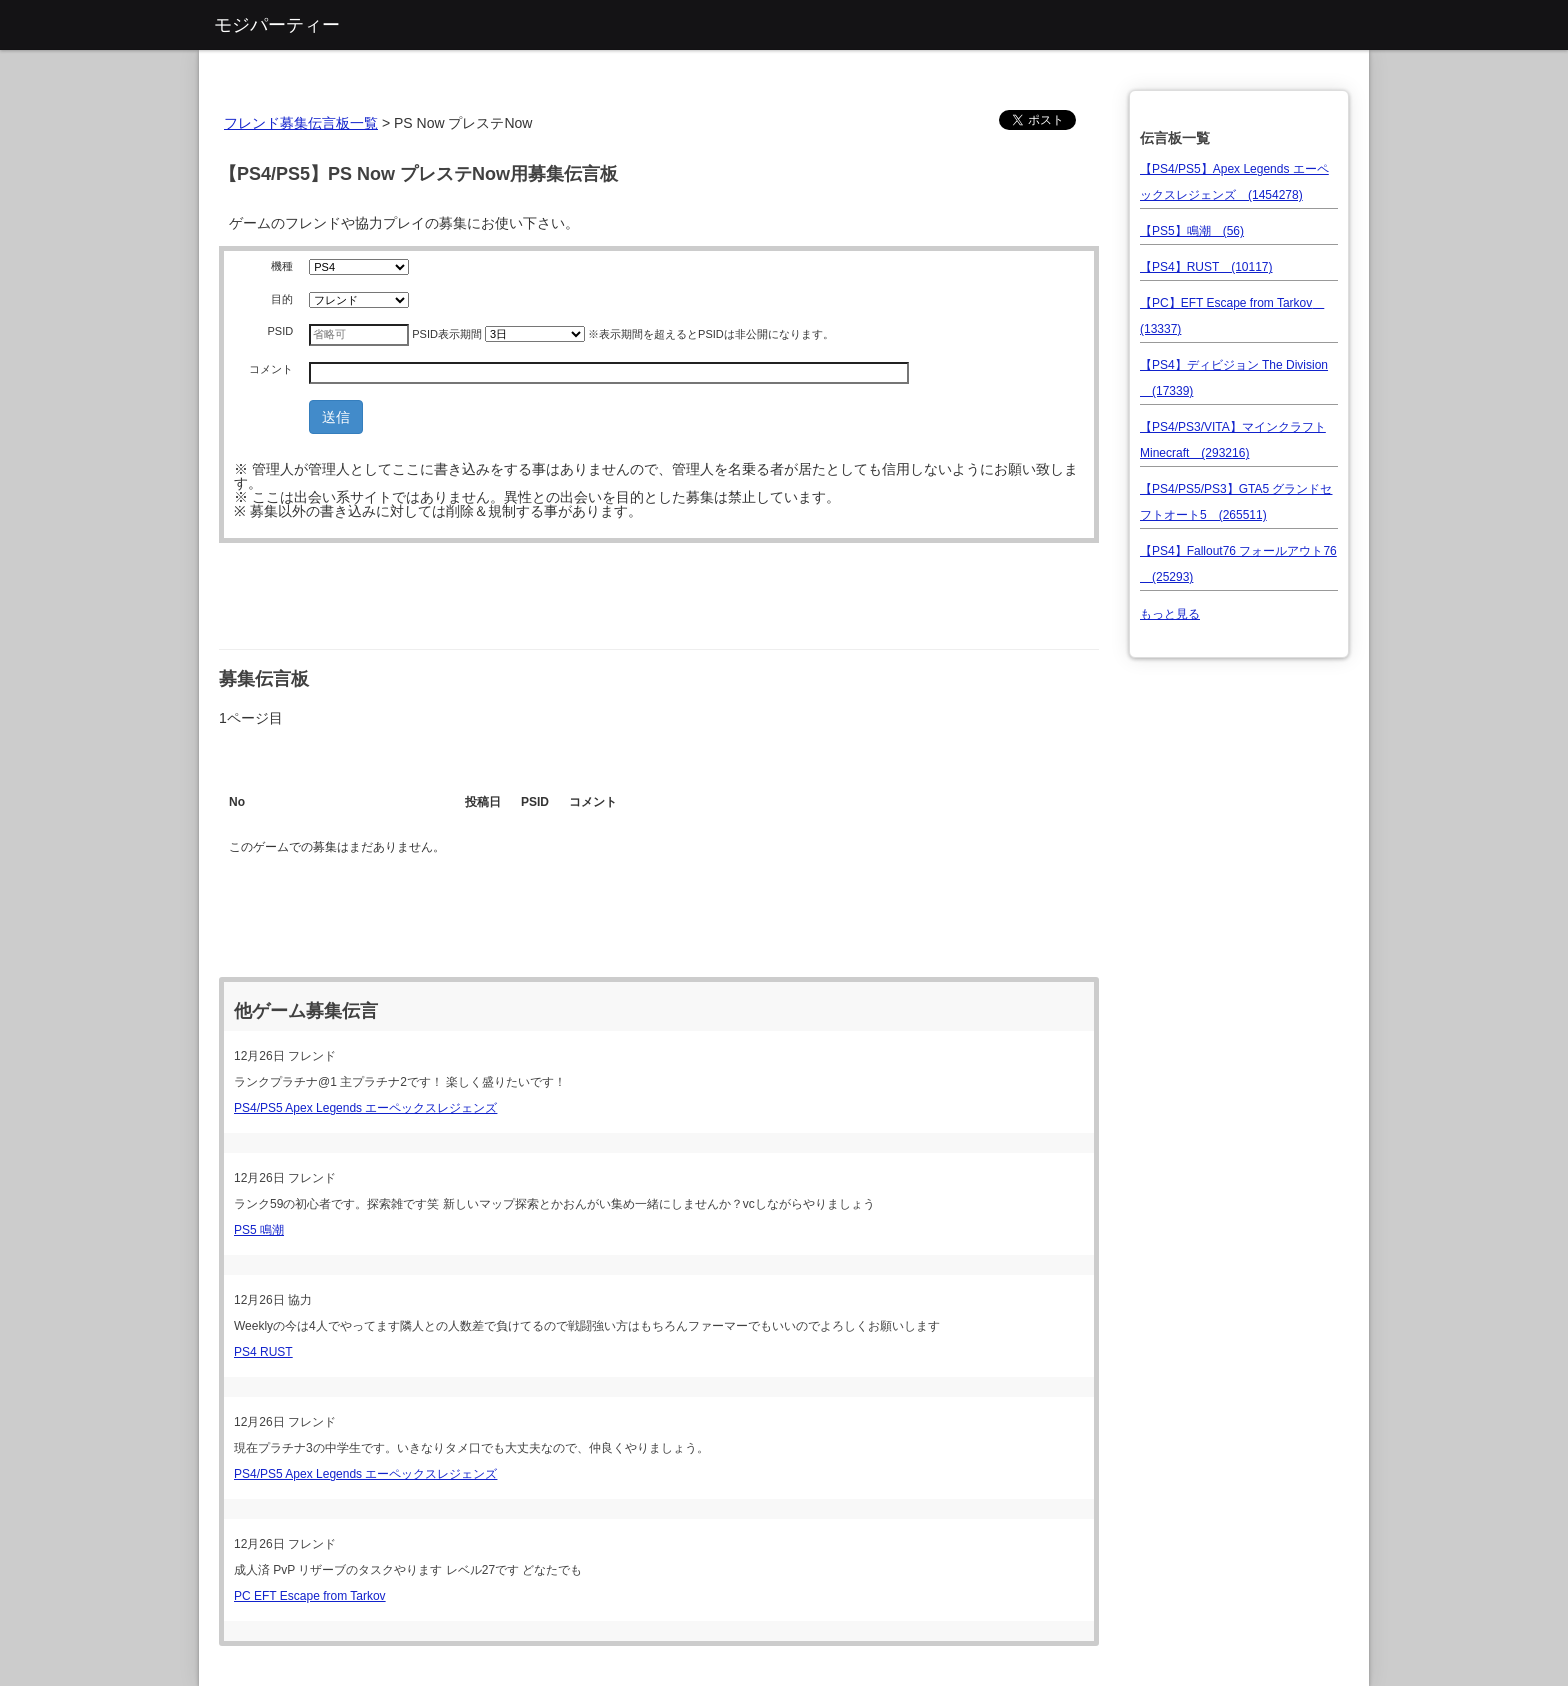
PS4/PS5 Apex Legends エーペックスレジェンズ (365, 1108)
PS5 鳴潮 (259, 1230)
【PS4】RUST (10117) (1206, 267)
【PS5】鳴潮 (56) (1192, 231)
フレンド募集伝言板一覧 (301, 123)
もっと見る (1170, 614)
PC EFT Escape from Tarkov (310, 1596)
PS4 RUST (263, 1352)
